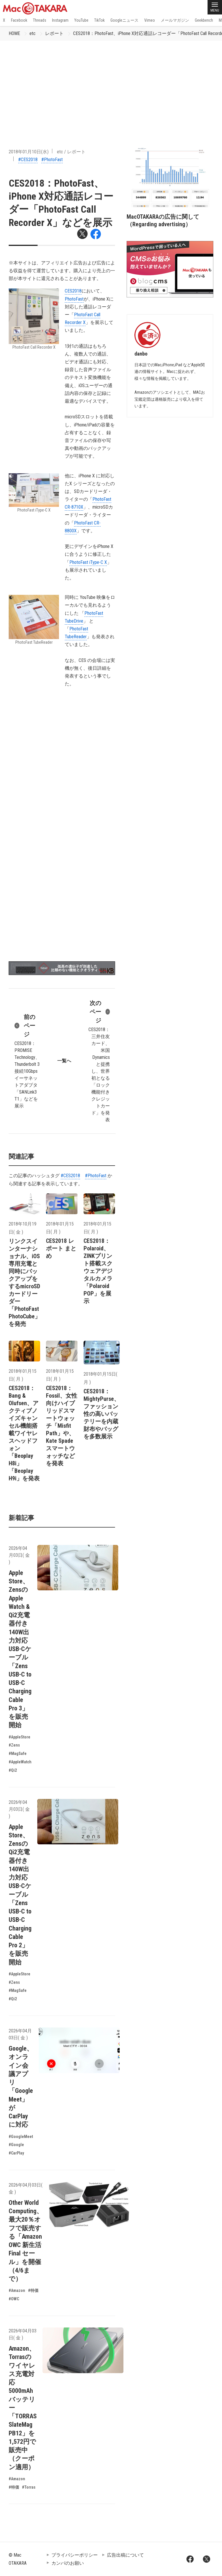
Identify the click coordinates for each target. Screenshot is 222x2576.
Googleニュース (124, 20)
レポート (54, 33)
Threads (39, 20)
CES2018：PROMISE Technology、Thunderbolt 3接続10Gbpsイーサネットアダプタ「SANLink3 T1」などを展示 (27, 1061)
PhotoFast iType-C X (88, 562)
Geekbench (204, 20)
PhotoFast (74, 299)
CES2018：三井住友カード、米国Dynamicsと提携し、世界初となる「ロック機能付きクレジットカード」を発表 (99, 1061)
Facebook (19, 20)
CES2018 (73, 291)
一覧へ (64, 1060)
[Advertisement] (111, 84)
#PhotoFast (52, 159)
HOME (14, 33)
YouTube (81, 20)
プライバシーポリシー (74, 2555)
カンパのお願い (67, 2563)
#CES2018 (28, 159)
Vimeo (149, 20)
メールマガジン (175, 20)
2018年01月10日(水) (29, 151)
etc (32, 33)
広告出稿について (125, 2555)
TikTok (99, 20)
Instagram (60, 20)
